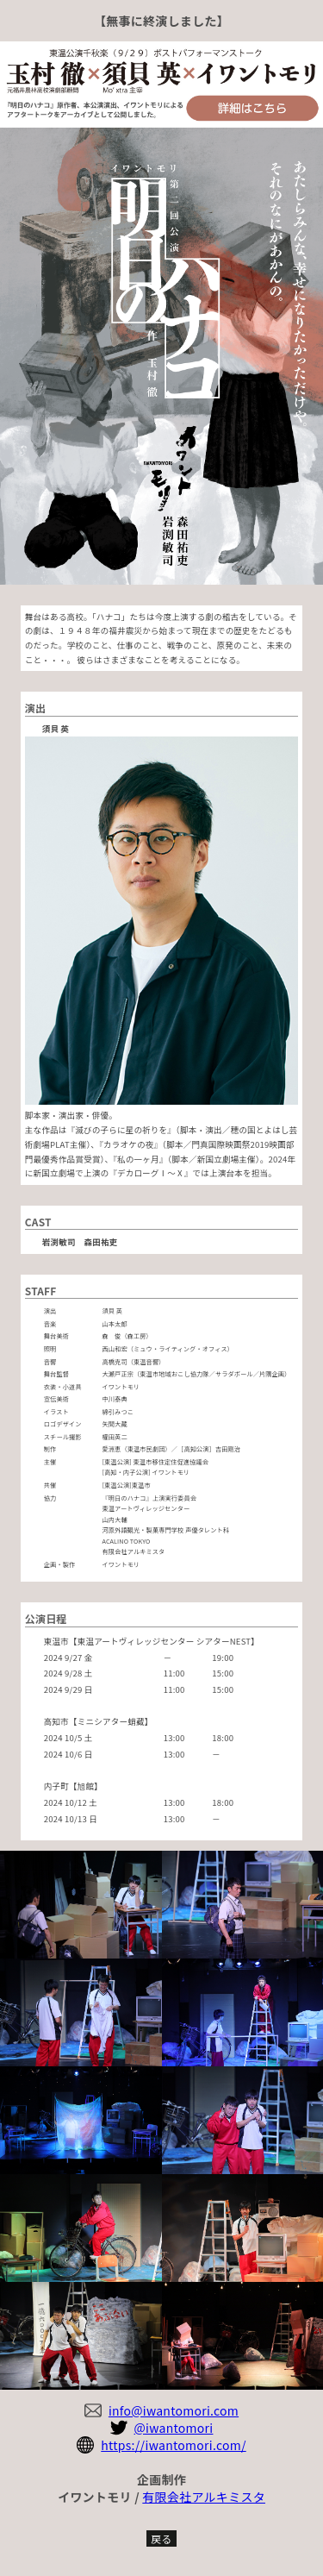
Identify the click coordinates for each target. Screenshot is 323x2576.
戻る (161, 2538)
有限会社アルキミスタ (203, 2496)
